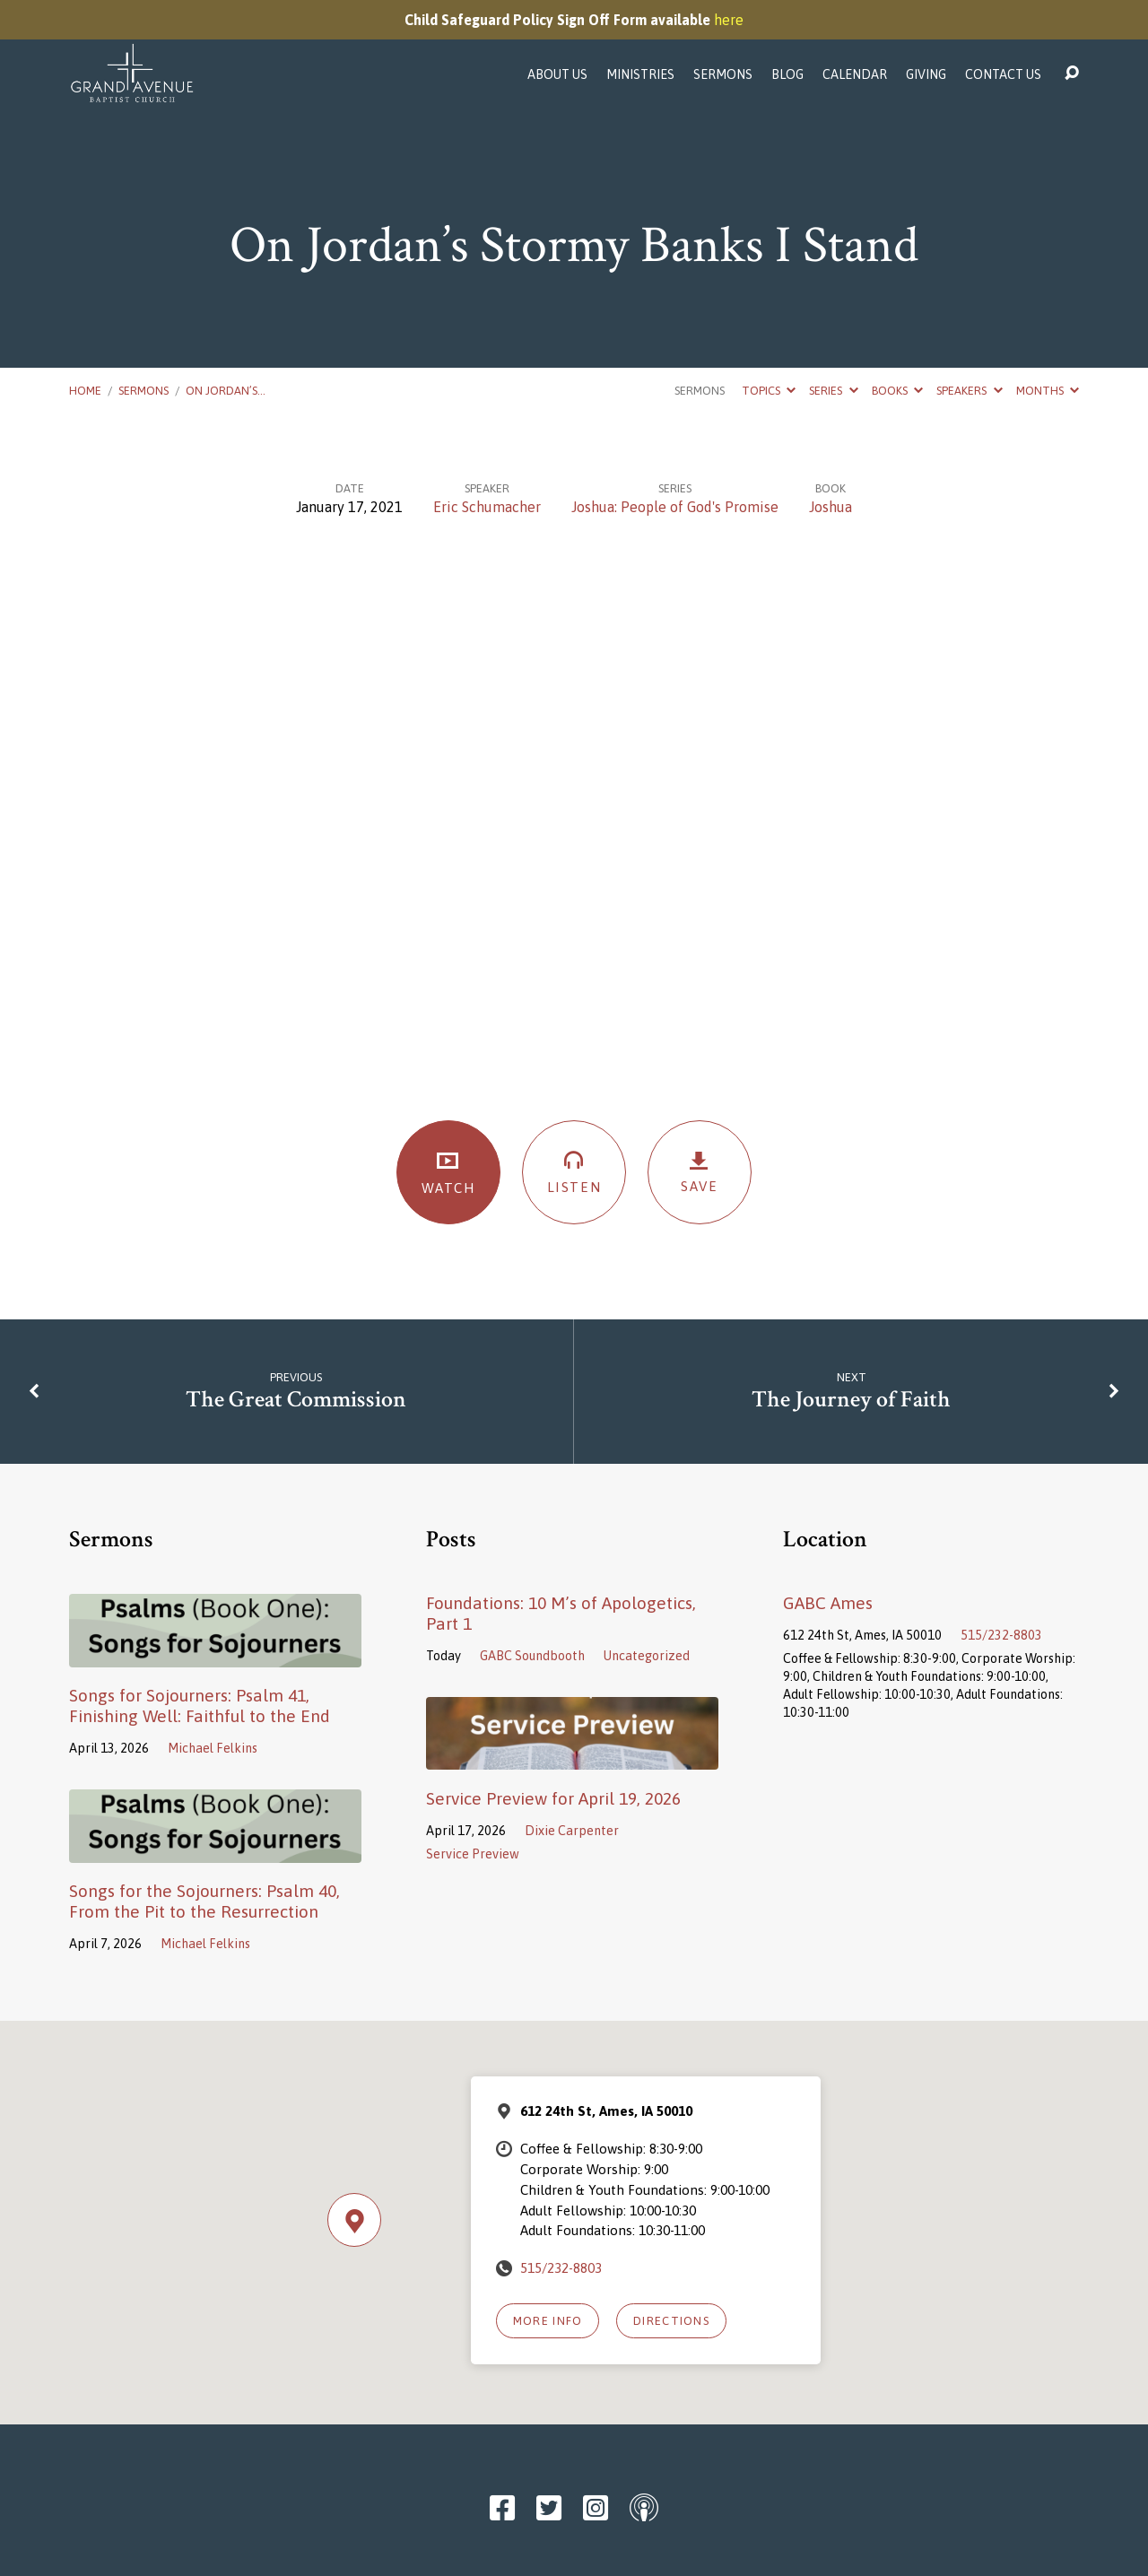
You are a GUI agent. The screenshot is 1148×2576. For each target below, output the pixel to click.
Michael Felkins (212, 1748)
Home (85, 390)
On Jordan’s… (225, 390)
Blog (787, 74)
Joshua (830, 507)
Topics (769, 390)
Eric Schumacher (487, 507)
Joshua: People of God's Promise (674, 507)
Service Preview (472, 1854)
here (729, 20)
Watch (448, 1172)
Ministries (640, 74)
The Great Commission (296, 1399)
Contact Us (1003, 74)
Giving (926, 74)
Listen (574, 1171)
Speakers (969, 390)
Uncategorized (647, 1656)
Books (897, 390)
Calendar (854, 74)
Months (1047, 390)
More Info (548, 2321)
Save (699, 1172)
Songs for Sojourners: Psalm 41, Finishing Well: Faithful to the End (199, 1705)
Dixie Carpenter (572, 1830)
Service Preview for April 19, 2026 (553, 1798)
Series (833, 390)
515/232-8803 (1001, 1635)
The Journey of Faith (851, 1399)
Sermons (722, 74)
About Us (557, 74)
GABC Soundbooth (532, 1656)
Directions (671, 2321)
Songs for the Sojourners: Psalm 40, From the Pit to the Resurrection (204, 1901)
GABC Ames (828, 1603)
